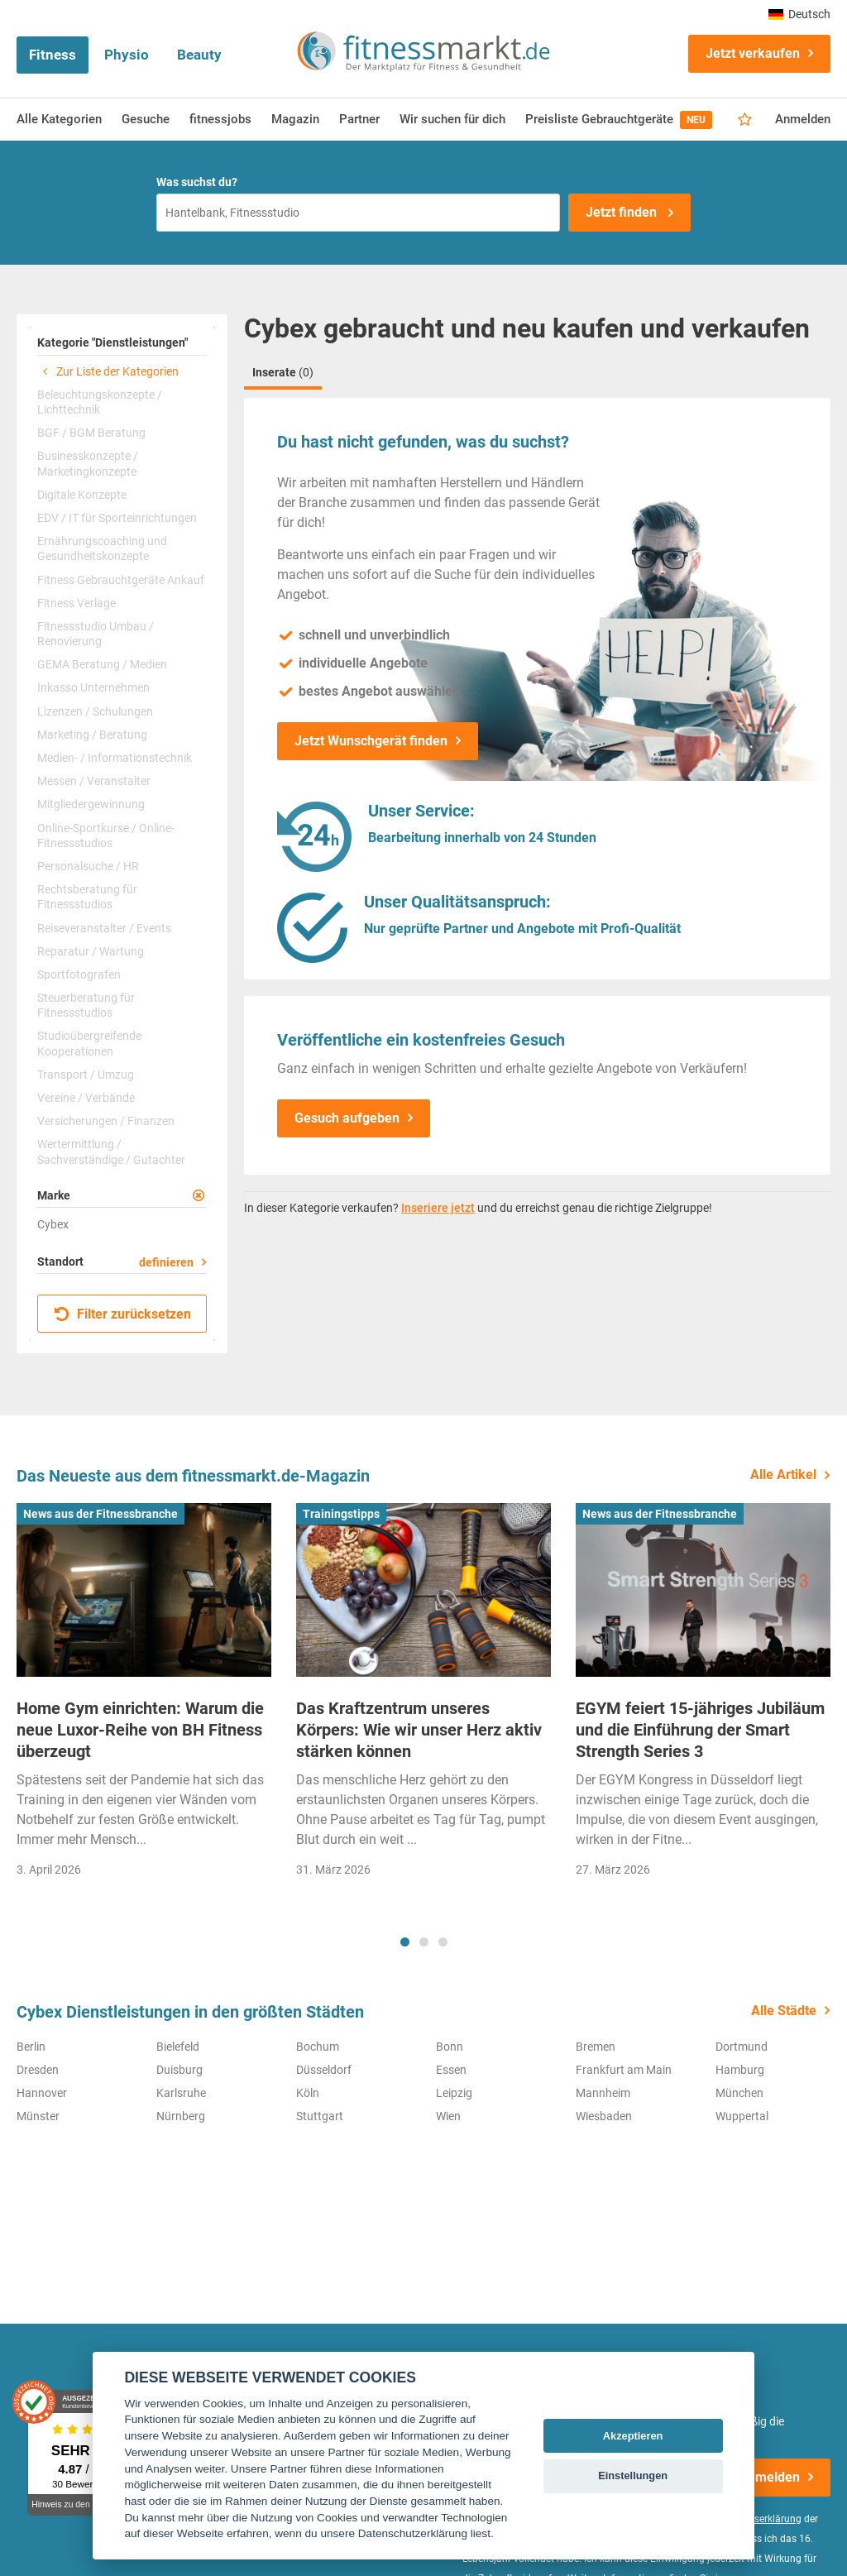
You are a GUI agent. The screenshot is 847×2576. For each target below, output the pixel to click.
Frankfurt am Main (624, 2069)
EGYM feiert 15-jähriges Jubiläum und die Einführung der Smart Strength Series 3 (700, 1729)
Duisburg (179, 2069)
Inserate (282, 372)
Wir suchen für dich (452, 119)
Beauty (199, 54)
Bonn (449, 2046)
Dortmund (741, 2046)
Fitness (52, 54)
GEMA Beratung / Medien (102, 664)
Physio (126, 54)
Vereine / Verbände (86, 1097)
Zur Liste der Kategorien (108, 371)
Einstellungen (633, 2475)
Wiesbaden (604, 2116)
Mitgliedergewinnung (91, 804)
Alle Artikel (783, 1474)
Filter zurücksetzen (123, 1314)
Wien (448, 2116)
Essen (451, 2069)
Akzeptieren (633, 2436)
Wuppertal (741, 2116)
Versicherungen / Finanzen (106, 1121)
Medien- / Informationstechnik (114, 757)
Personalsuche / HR (88, 866)
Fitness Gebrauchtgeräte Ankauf (120, 580)
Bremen (595, 2046)
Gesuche (146, 119)
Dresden (38, 2069)
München (739, 2093)
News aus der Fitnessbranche (100, 1513)
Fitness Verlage (76, 603)
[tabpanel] (144, 1695)
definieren (166, 1262)
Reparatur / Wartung (90, 951)
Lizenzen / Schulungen (95, 711)
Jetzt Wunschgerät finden (370, 741)
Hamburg (739, 2069)
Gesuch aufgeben (347, 1118)
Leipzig (454, 2093)
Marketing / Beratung (92, 734)
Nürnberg (180, 2116)
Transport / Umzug (85, 1074)
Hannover (42, 2093)
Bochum (317, 2046)
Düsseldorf (324, 2069)
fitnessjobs (220, 119)
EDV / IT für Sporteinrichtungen (117, 517)
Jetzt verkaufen (753, 53)
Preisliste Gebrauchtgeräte (618, 120)
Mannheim (603, 2093)
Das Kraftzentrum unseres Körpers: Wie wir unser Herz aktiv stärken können (419, 1729)
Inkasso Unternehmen (93, 687)
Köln (307, 2093)
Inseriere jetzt (438, 1207)
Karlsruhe (181, 2093)
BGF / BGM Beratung (91, 432)
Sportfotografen (79, 974)
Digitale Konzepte (82, 494)
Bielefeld (177, 2046)
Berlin (31, 2046)
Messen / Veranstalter (94, 781)
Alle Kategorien (59, 119)
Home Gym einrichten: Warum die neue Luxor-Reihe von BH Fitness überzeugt (140, 1729)
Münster (38, 2116)
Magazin (295, 119)
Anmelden (802, 119)
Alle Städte (783, 2010)
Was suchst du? (196, 182)
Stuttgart (319, 2116)
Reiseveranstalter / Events (104, 928)
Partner (359, 119)
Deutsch (799, 14)
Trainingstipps (341, 1513)
